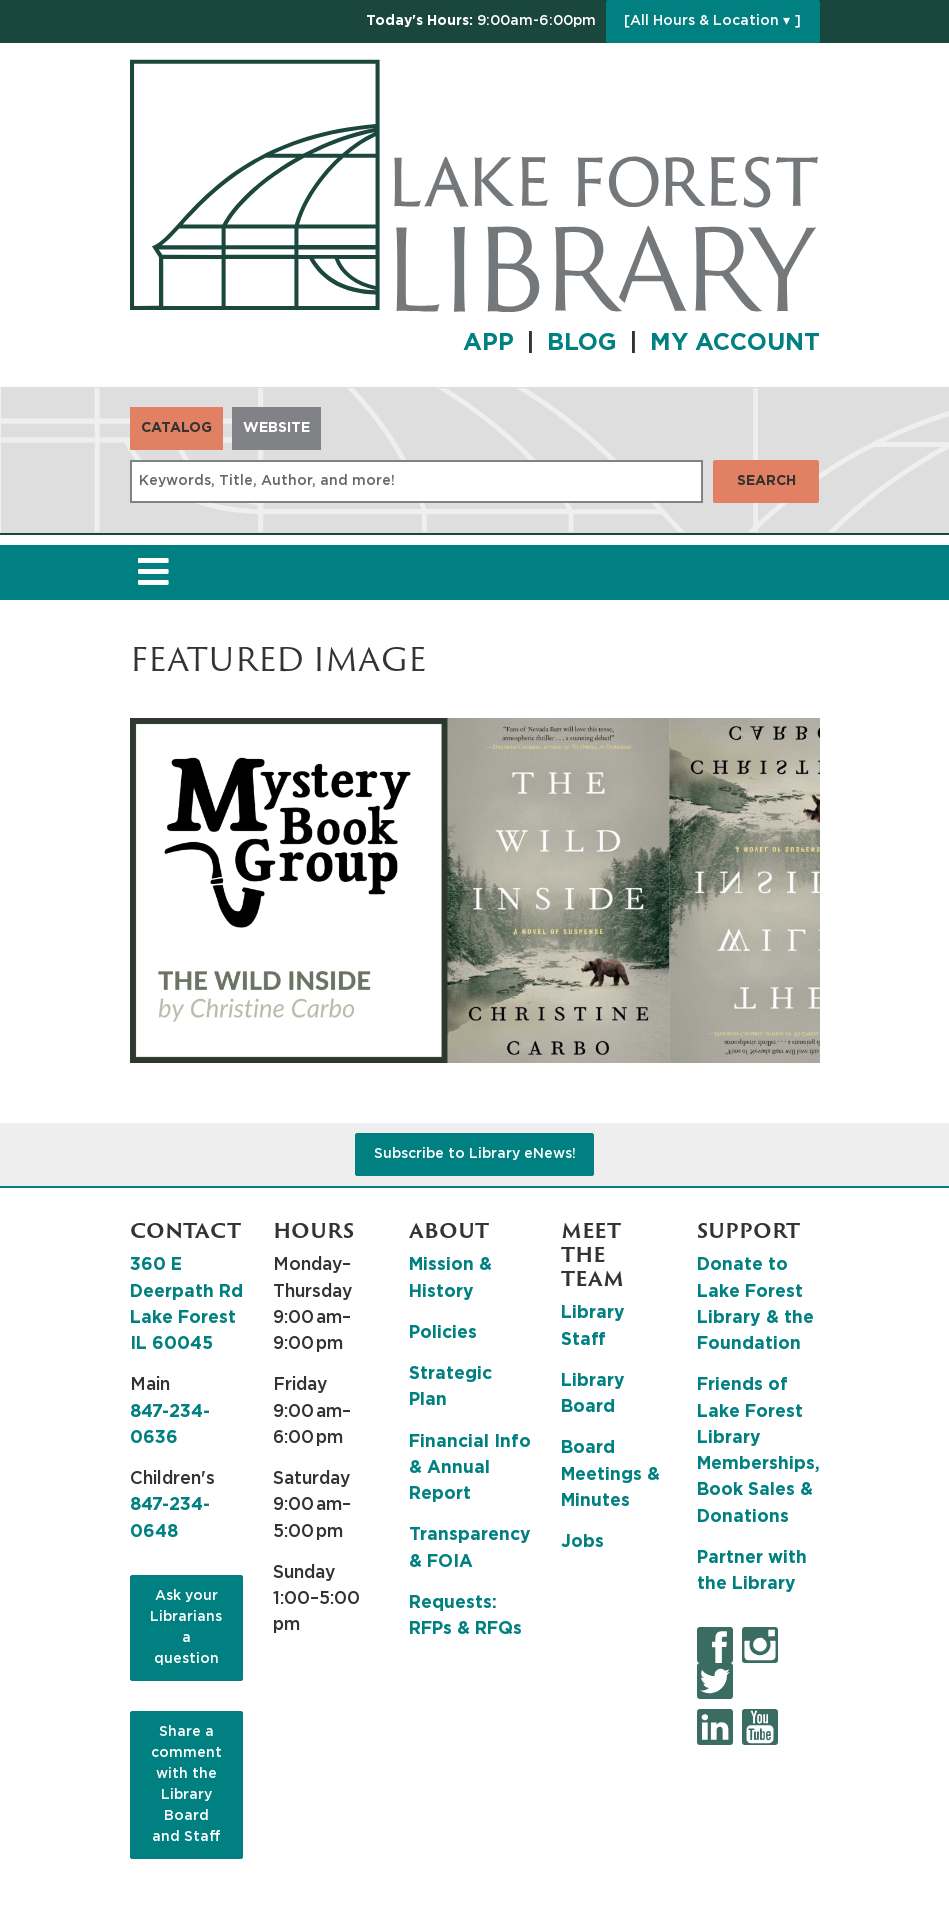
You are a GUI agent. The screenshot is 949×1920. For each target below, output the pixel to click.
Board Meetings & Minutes (610, 1474)
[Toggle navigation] (154, 572)
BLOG (582, 343)
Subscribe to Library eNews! (475, 1154)
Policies (443, 1333)
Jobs (582, 1542)
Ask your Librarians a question (186, 1627)
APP (488, 343)
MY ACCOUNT (735, 343)
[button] (481, 21)
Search (766, 481)
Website (276, 428)
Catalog (176, 428)
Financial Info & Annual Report (470, 1468)
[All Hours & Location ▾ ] (712, 21)
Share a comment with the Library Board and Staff (186, 1784)
